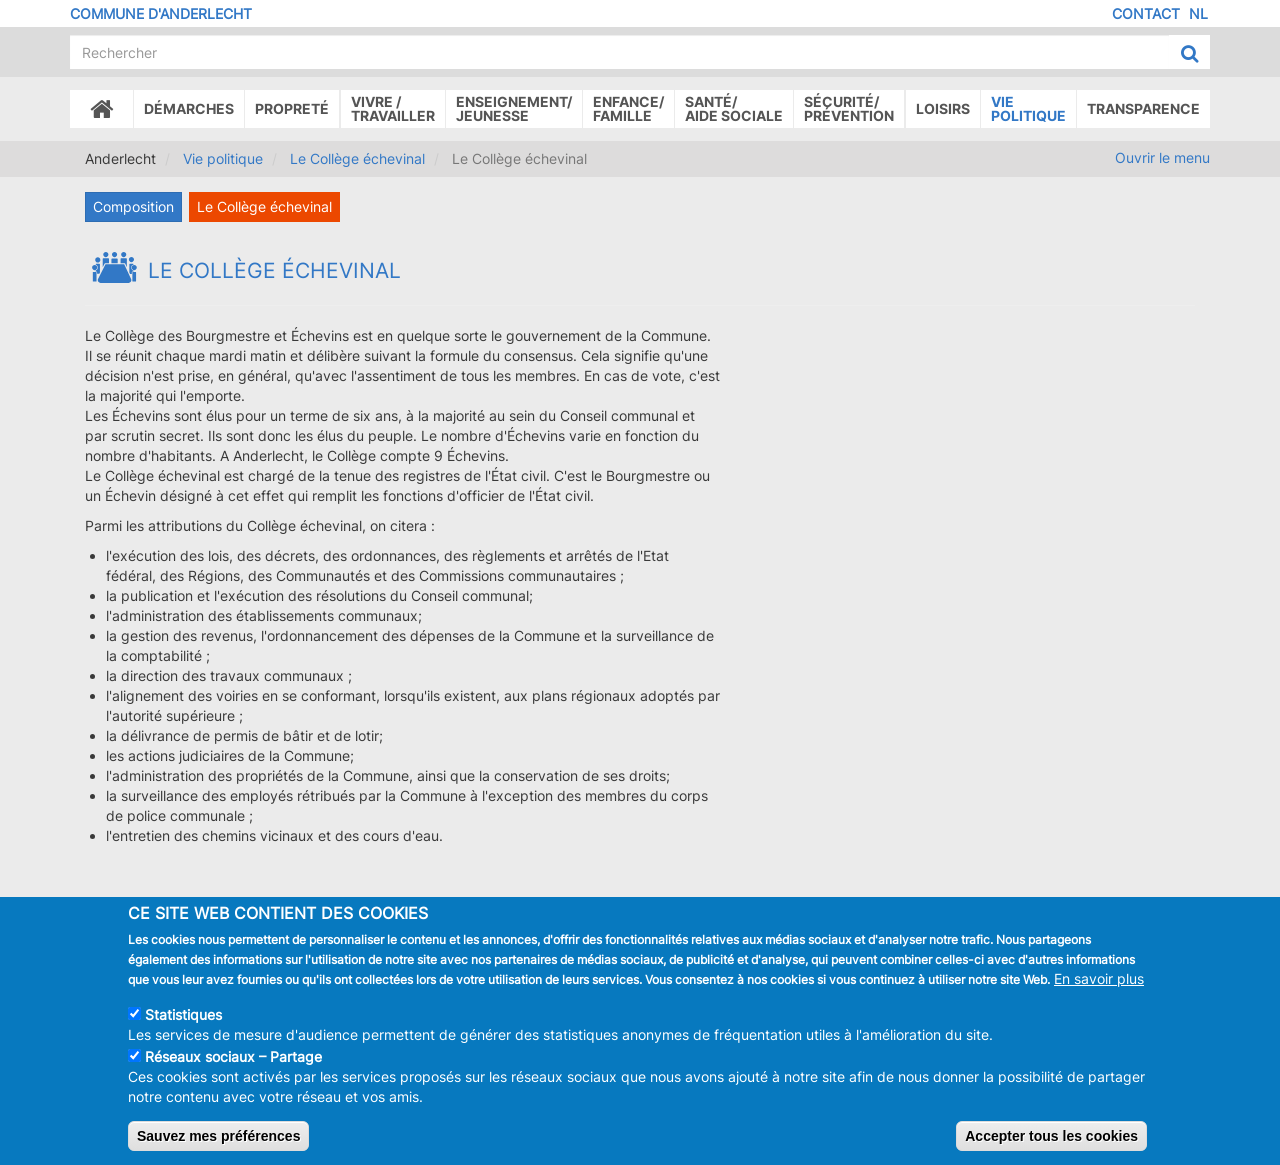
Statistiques (183, 1019)
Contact (1146, 13)
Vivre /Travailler (393, 108)
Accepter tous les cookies (1051, 1141)
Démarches (189, 108)
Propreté (292, 108)
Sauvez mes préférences (218, 1141)
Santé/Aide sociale (734, 108)
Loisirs (943, 108)
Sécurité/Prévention (849, 108)
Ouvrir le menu (1162, 157)
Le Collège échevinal (357, 158)
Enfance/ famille (628, 108)
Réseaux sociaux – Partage (233, 1061)
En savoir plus (1099, 983)
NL (1198, 13)
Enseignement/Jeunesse (514, 108)
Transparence (1143, 108)
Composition (133, 206)
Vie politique (1028, 108)
